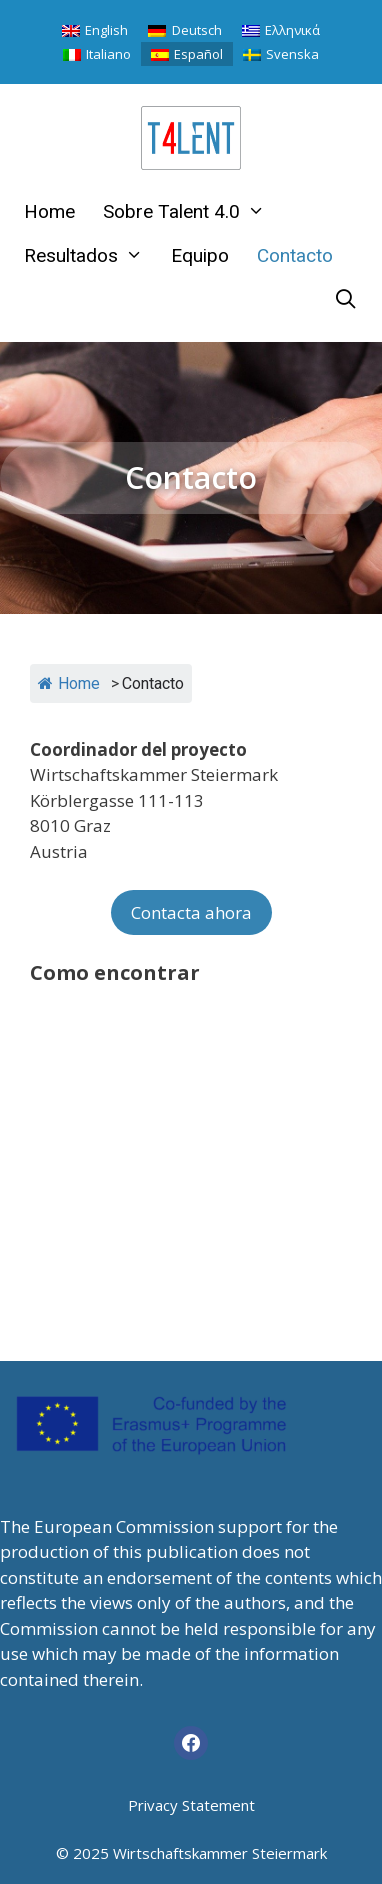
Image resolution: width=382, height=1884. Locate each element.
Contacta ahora (191, 912)
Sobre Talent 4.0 (191, 212)
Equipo (200, 255)
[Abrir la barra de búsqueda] (346, 300)
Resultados (90, 256)
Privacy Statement (191, 1805)
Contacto (295, 255)
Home (49, 211)
